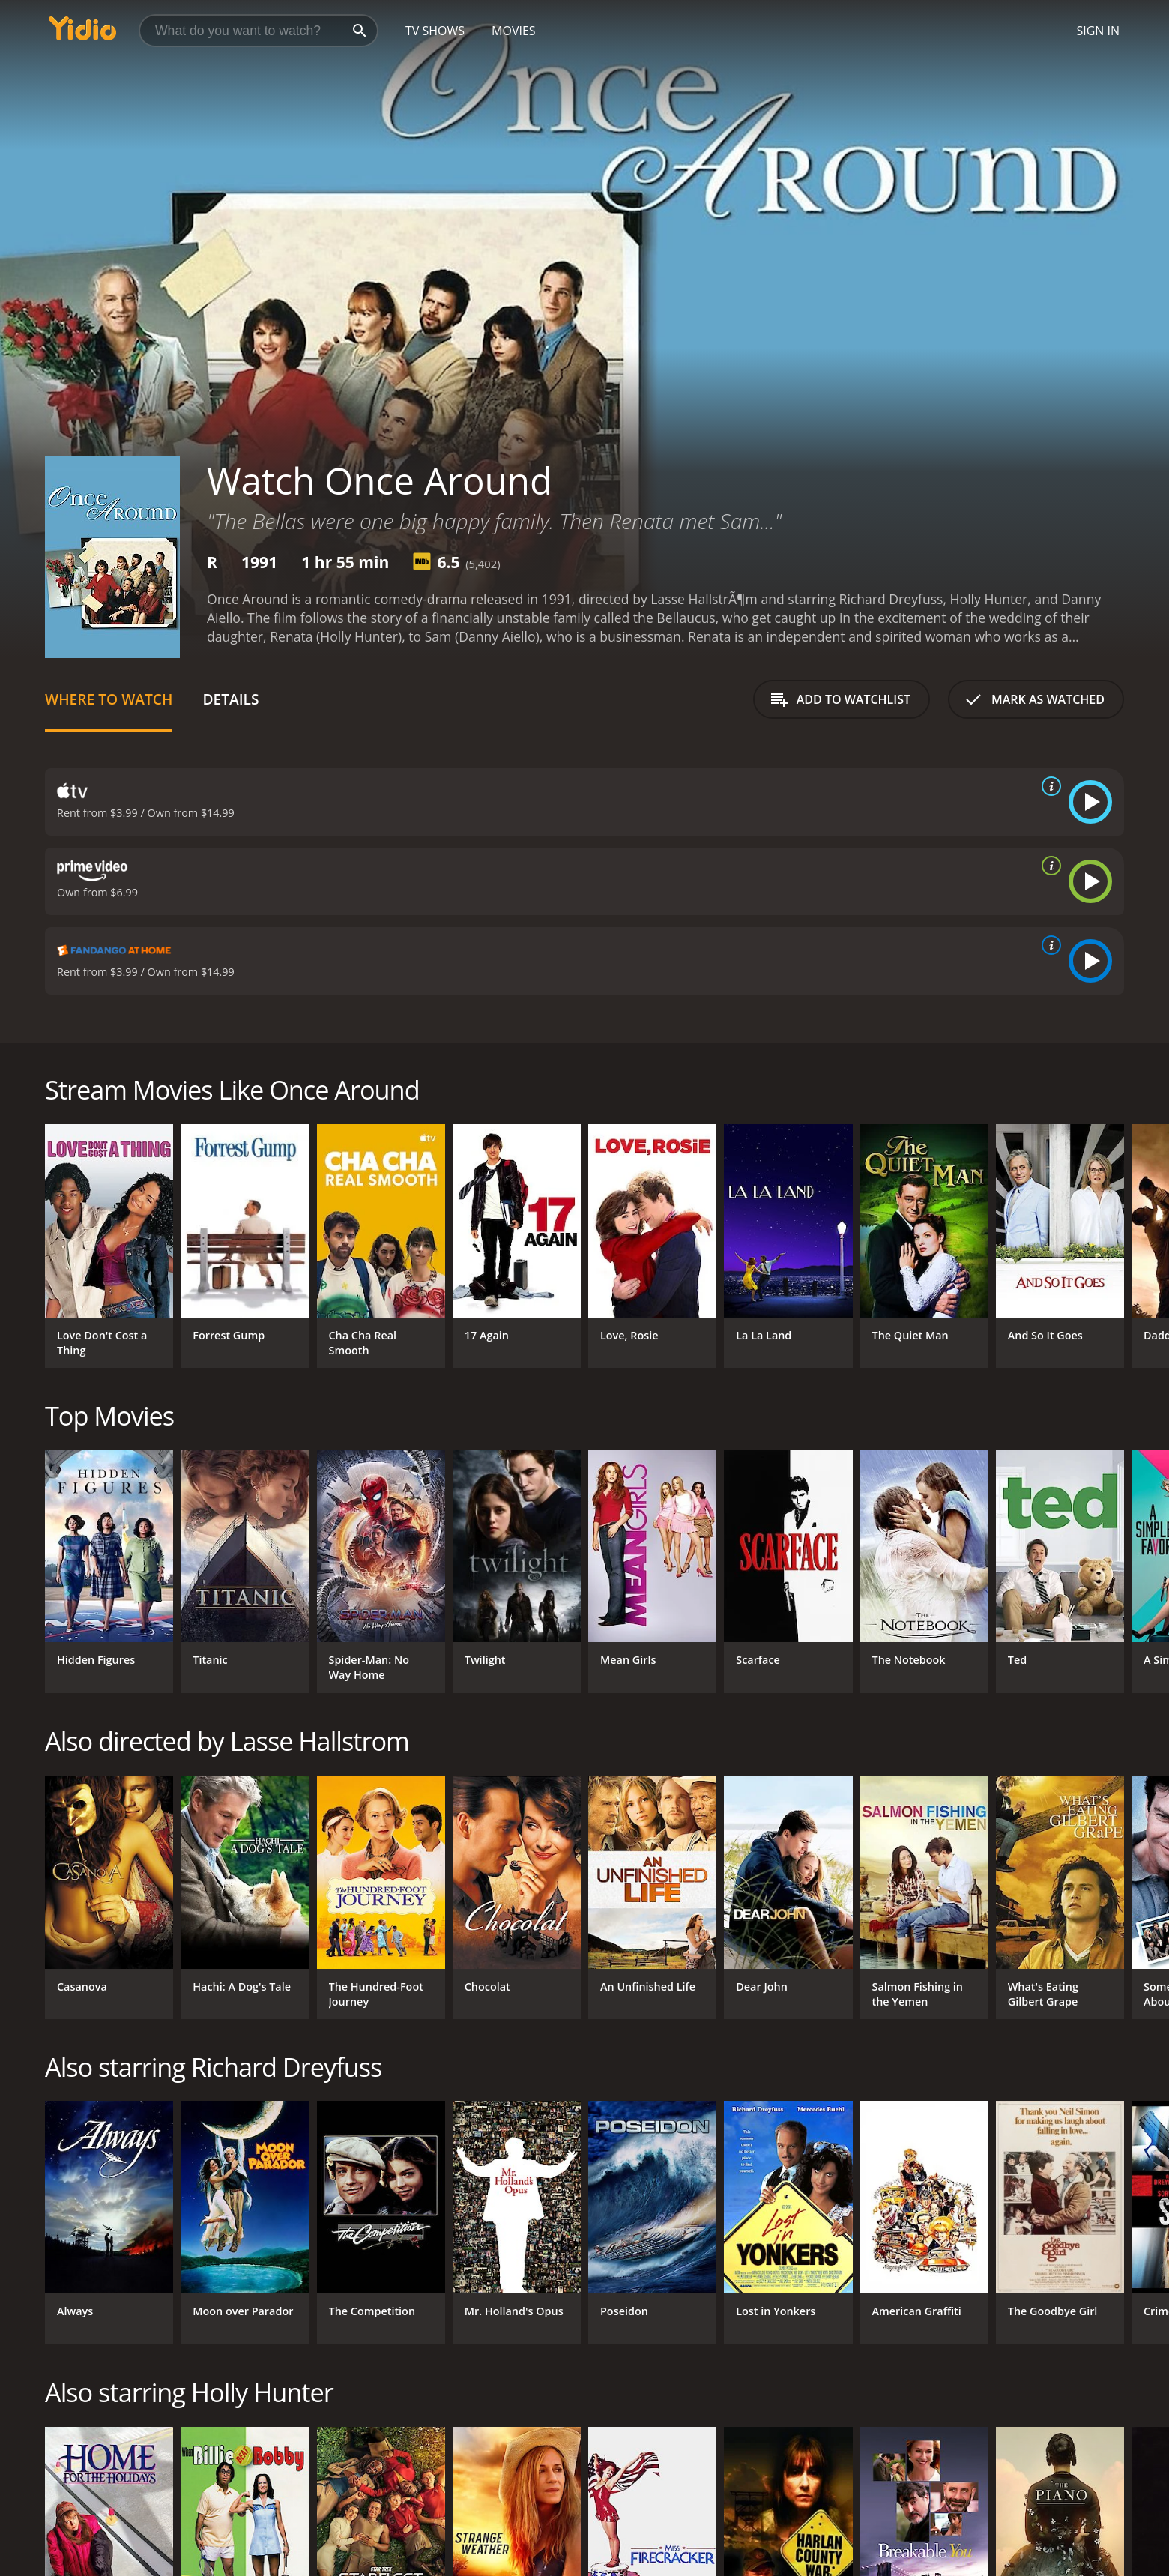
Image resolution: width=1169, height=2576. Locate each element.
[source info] (1048, 786)
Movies (514, 30)
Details (230, 699)
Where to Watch (108, 699)
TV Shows (435, 30)
